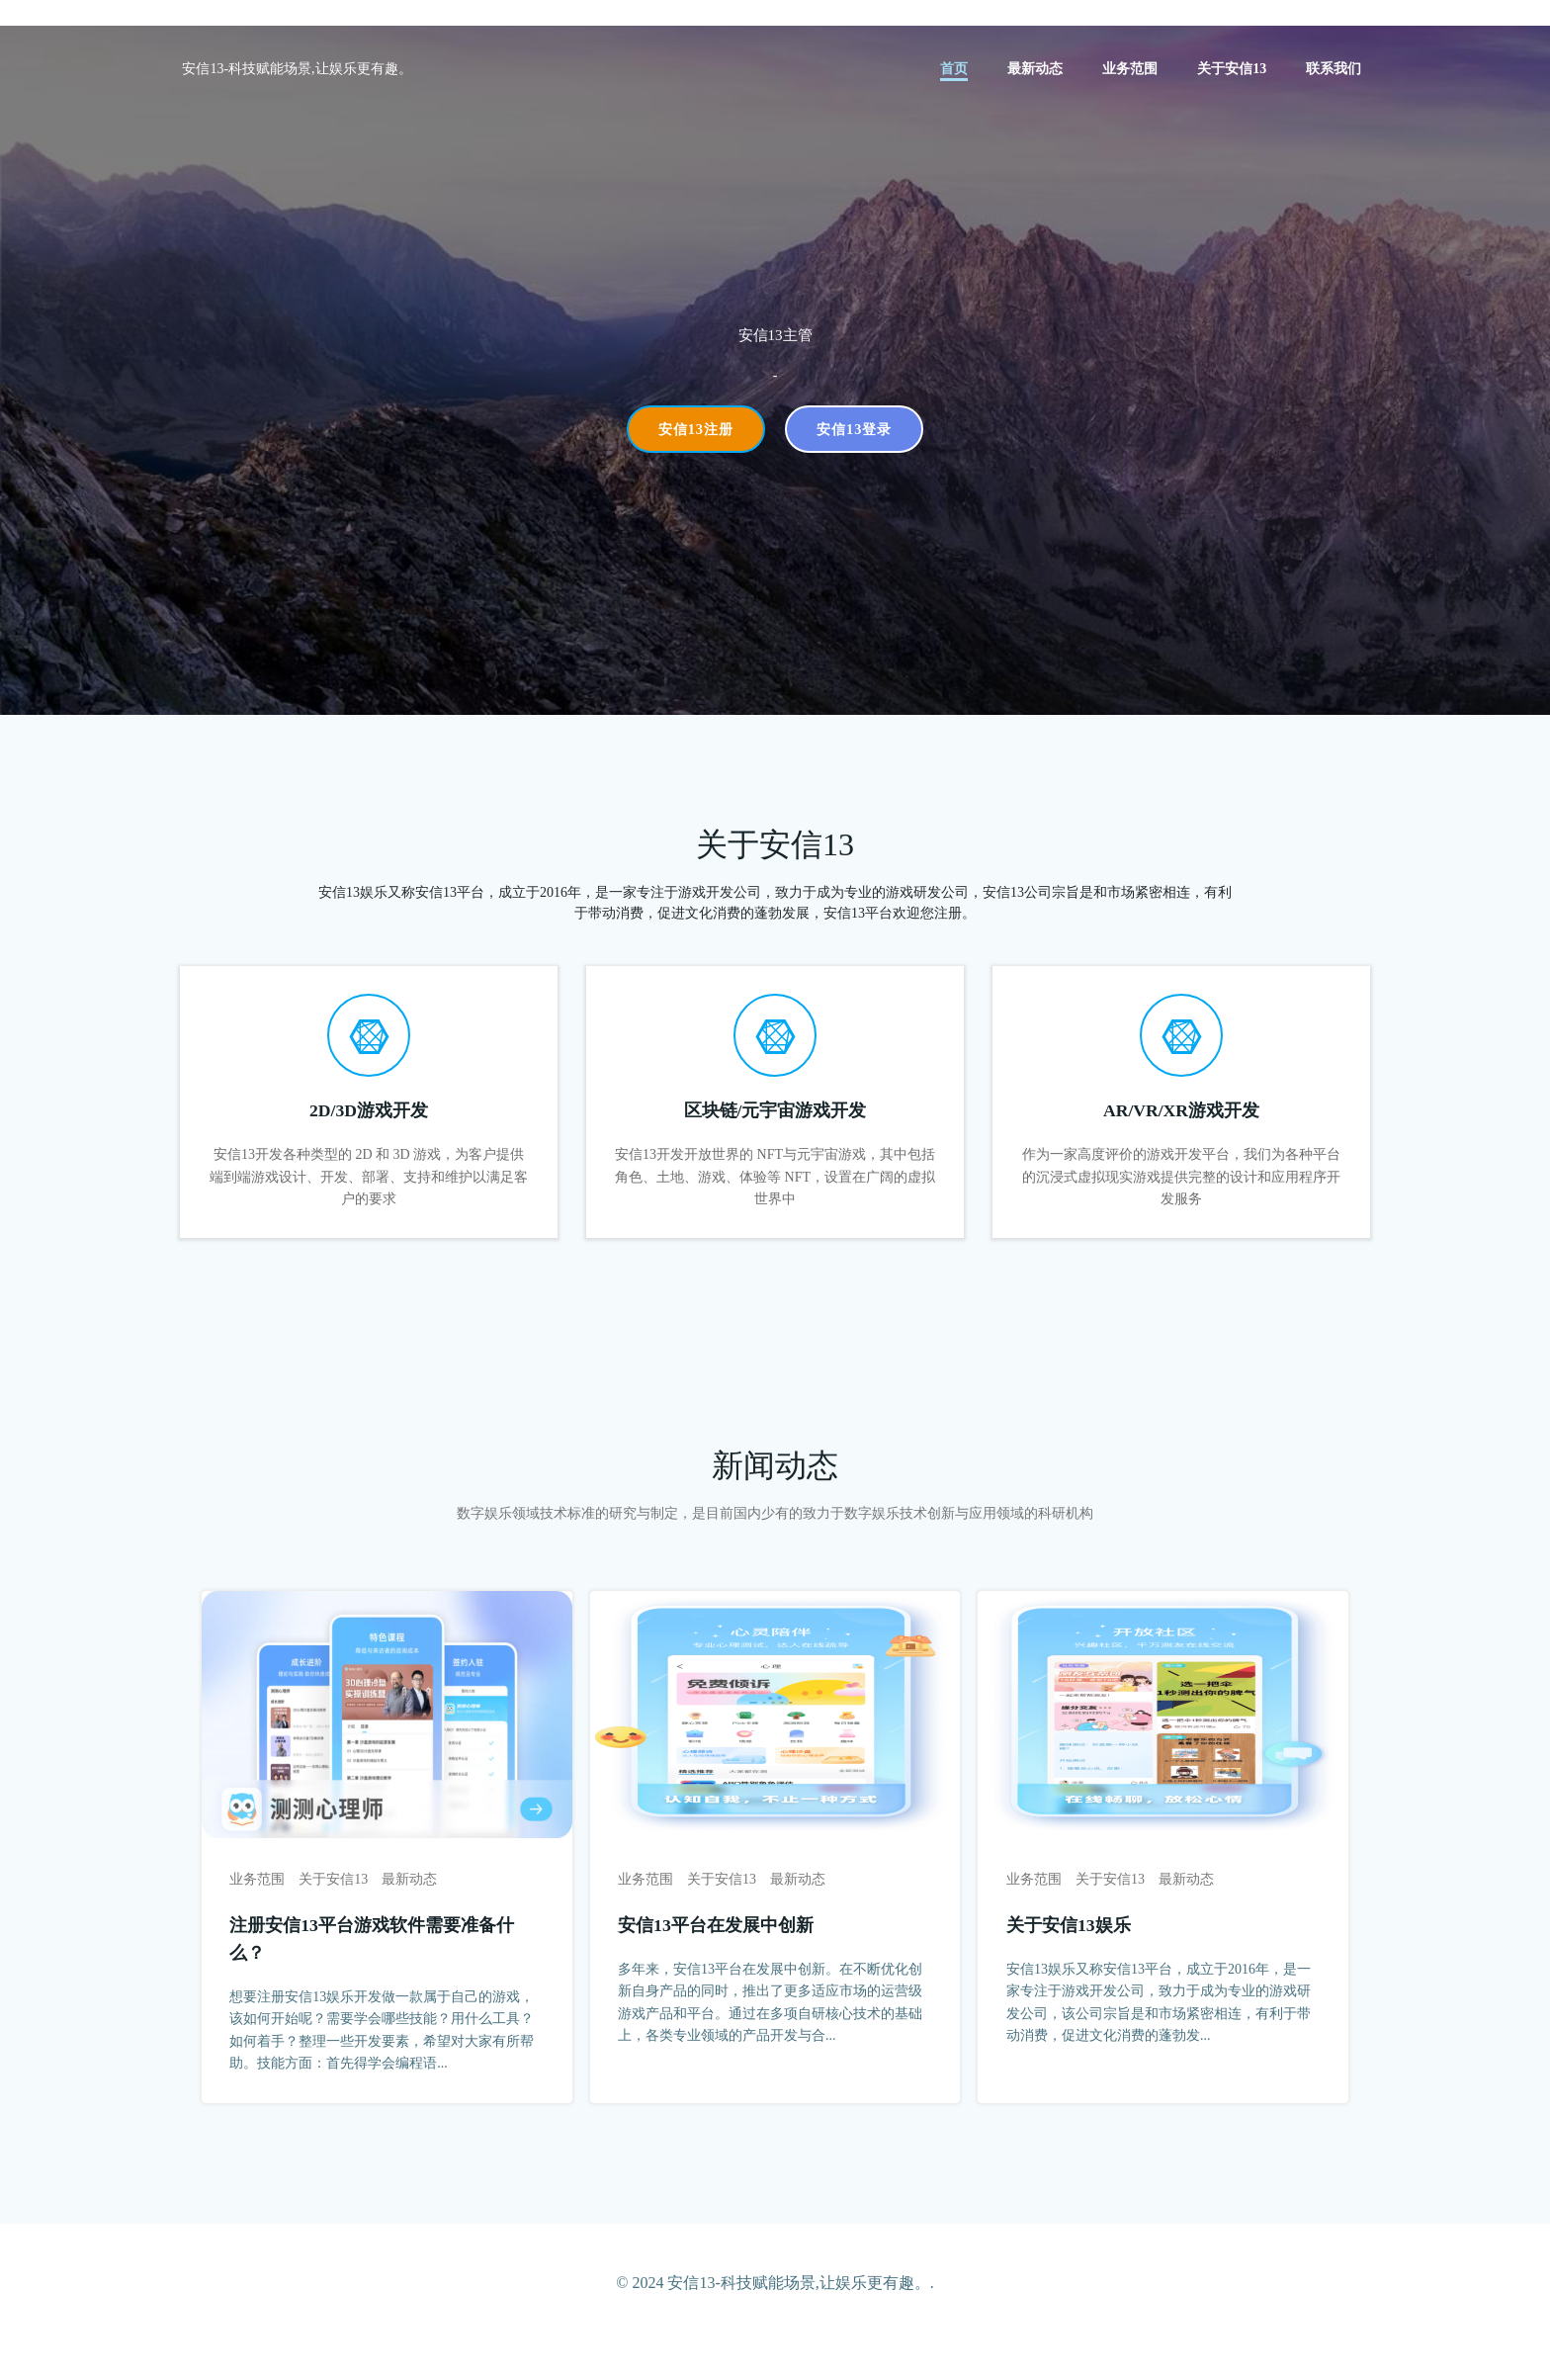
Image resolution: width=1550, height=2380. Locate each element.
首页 (957, 69)
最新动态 (1038, 69)
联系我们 (1336, 69)
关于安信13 (1234, 69)
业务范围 (1133, 69)
